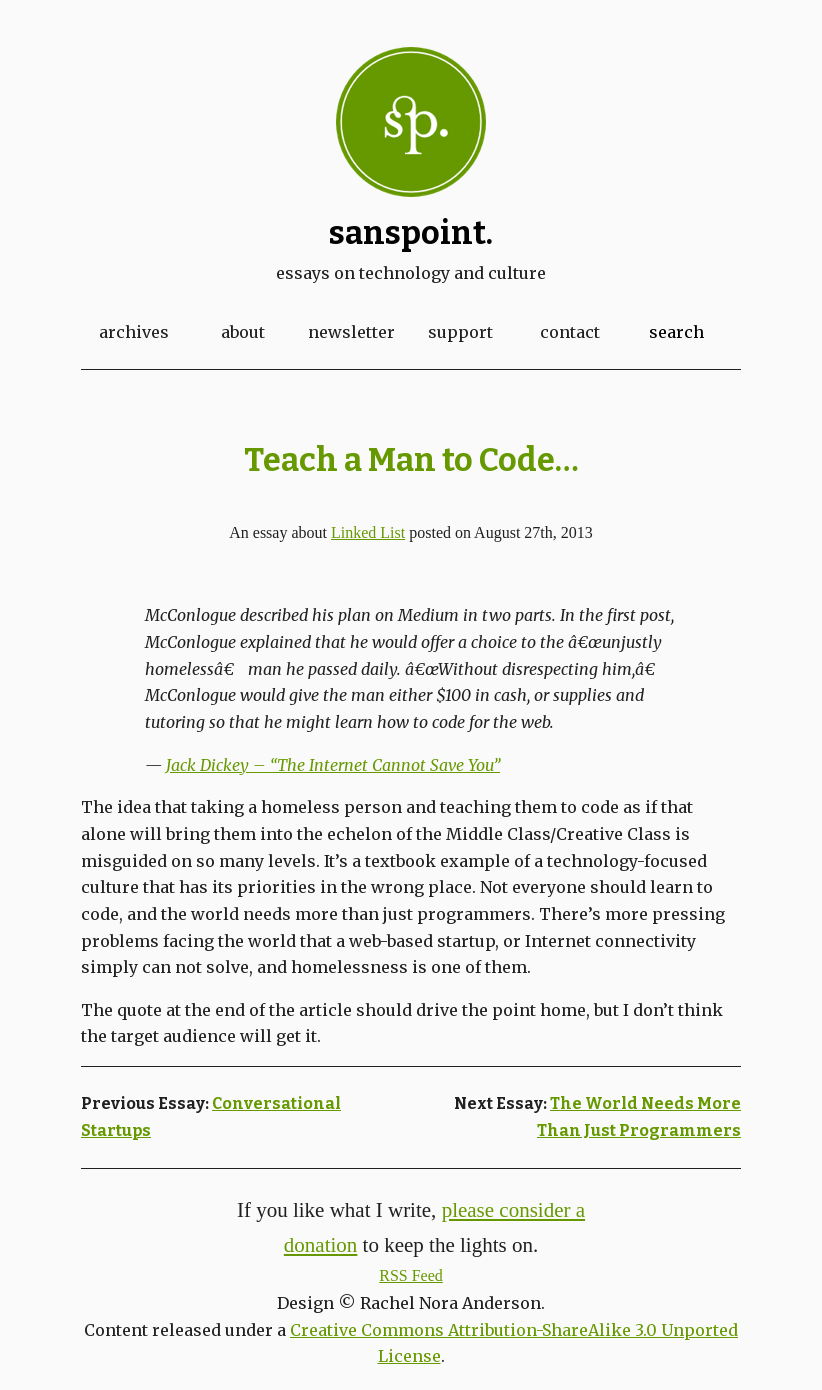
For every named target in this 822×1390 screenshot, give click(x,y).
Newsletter (351, 332)
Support (460, 332)
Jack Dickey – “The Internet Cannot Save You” (333, 765)
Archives (134, 332)
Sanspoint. (411, 233)
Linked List (368, 532)
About (243, 332)
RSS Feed (411, 1275)
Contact (570, 332)
